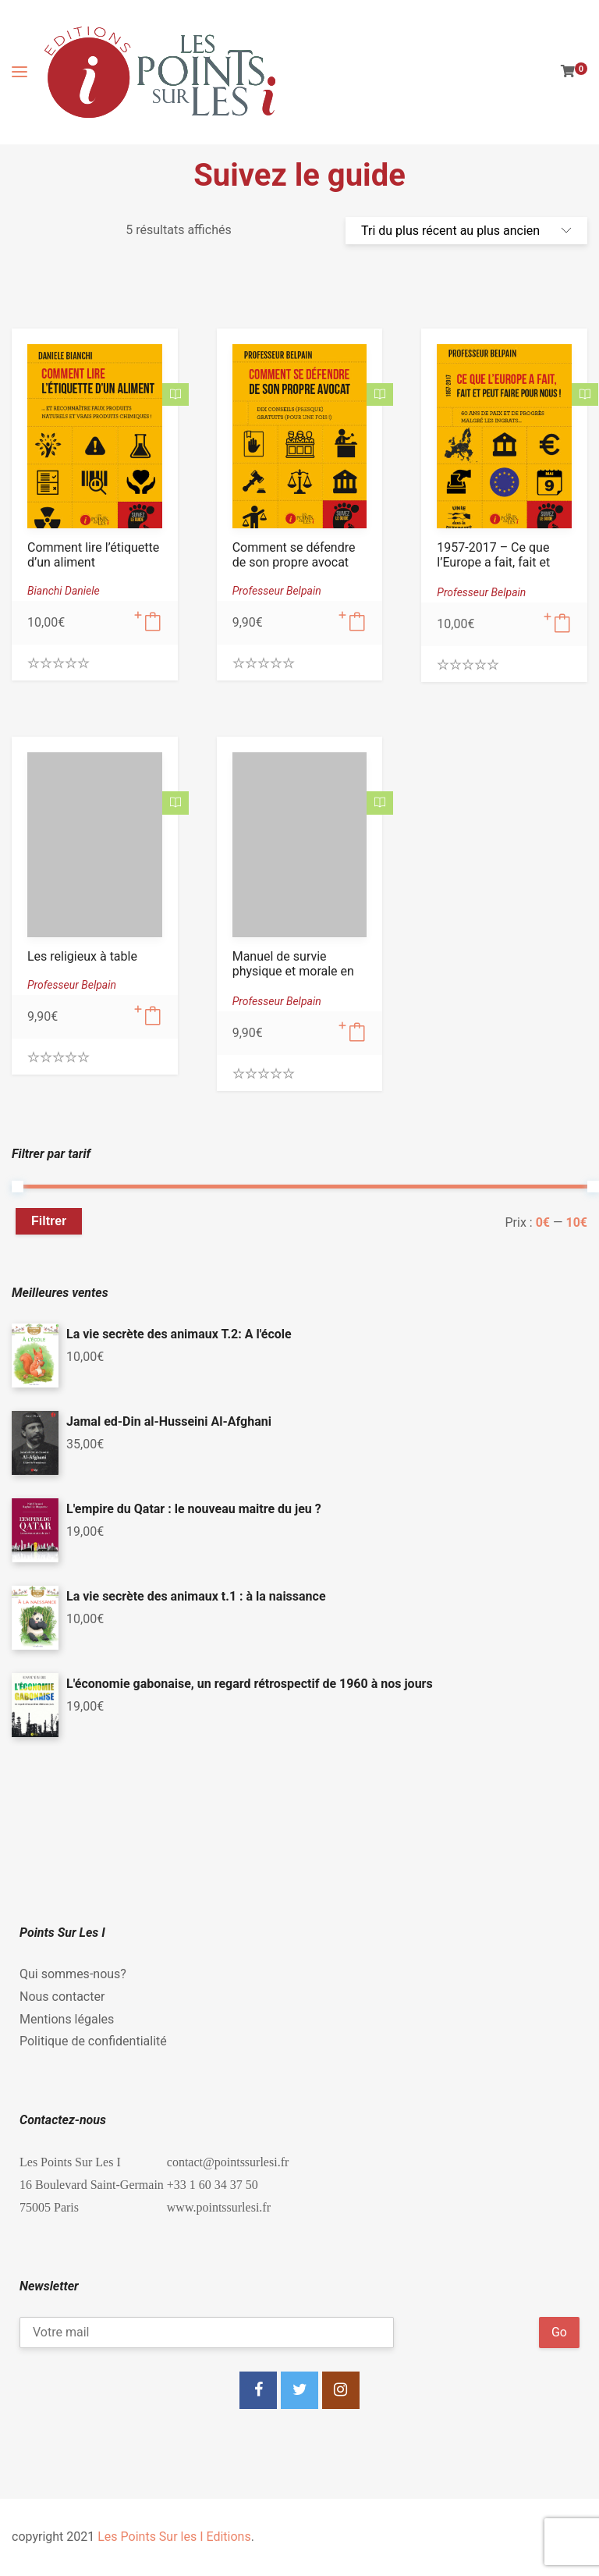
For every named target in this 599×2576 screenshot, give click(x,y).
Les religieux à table (82, 956)
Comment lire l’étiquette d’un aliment (93, 555)
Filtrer (48, 1221)
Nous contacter (62, 1996)
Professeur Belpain (276, 590)
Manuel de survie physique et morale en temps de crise (293, 971)
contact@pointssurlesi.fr (228, 2161)
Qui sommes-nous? (72, 1974)
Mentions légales (66, 2019)
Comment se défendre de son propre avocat (294, 555)
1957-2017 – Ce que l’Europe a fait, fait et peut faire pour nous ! (496, 562)
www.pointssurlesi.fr (219, 2207)
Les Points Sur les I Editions (173, 2536)
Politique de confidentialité (93, 2041)
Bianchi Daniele (63, 590)
